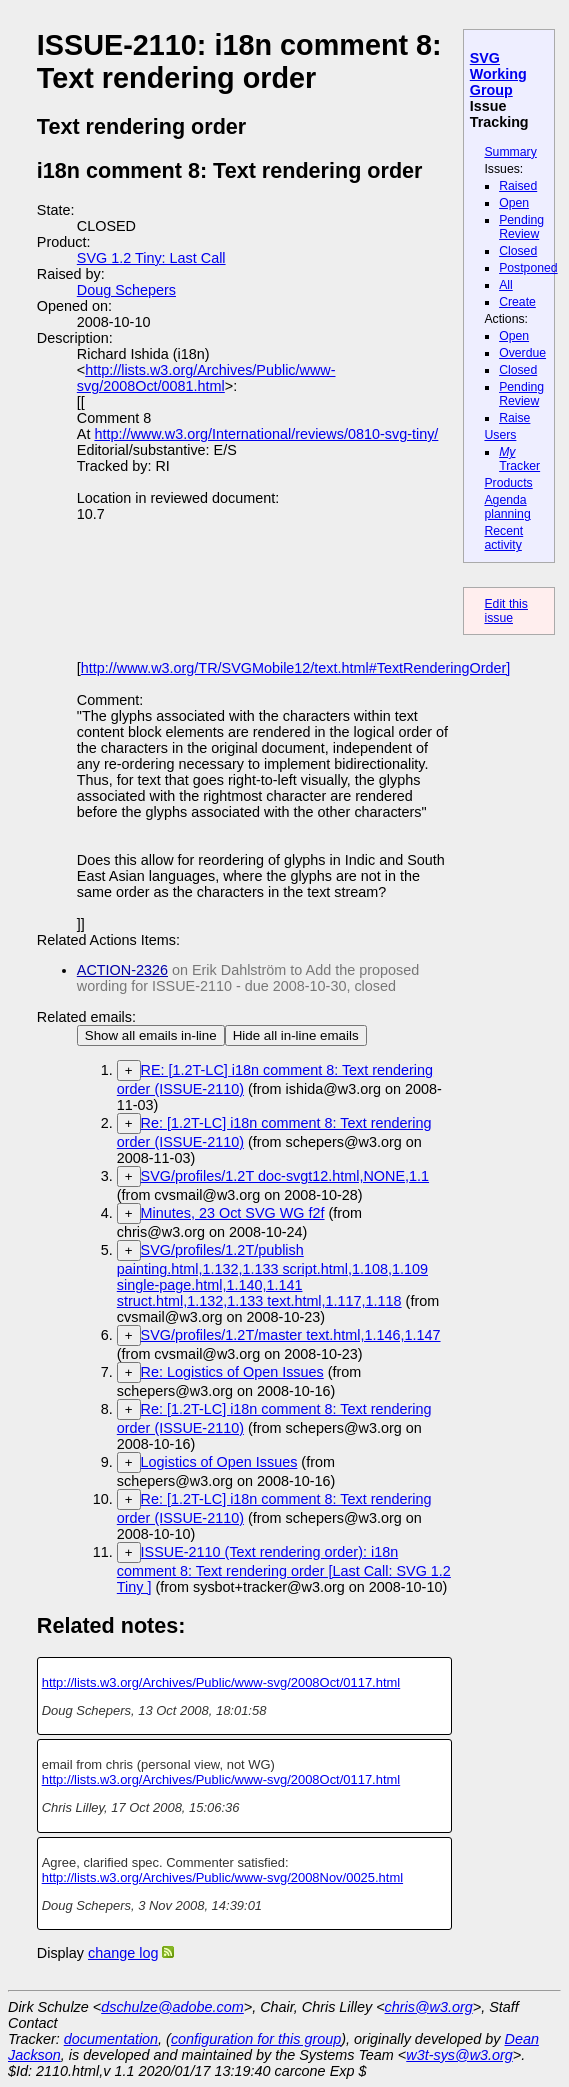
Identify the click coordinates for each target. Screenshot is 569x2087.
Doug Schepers (126, 290)
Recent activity (503, 538)
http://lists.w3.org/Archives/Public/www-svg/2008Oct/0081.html (206, 378)
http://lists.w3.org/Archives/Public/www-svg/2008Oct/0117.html (221, 1682)
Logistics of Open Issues (219, 1462)
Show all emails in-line (151, 1035)
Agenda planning (507, 507)
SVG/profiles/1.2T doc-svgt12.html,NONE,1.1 (285, 1176)
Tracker (519, 459)
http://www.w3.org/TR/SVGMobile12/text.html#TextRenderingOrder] (296, 668)
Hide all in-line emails (296, 1035)
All (506, 285)
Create (517, 302)
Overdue (522, 353)
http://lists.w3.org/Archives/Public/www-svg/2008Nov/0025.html (222, 1877)
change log (123, 1953)
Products (508, 483)
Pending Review (521, 227)
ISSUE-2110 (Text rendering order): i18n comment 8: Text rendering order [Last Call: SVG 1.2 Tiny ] (284, 1569)
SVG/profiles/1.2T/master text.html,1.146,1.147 (291, 1335)
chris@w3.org (429, 2007)
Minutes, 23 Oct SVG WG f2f (233, 1213)
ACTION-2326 (122, 970)
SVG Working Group (498, 74)
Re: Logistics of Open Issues (232, 1372)
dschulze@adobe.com (172, 2007)
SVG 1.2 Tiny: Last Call (151, 258)
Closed (518, 251)
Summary (510, 152)
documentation (111, 2039)
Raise (514, 418)
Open (514, 203)
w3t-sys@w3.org (459, 2055)
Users (500, 435)
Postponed (528, 268)
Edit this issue (506, 611)
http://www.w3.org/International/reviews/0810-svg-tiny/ (266, 434)
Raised (518, 186)
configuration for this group (256, 2039)
